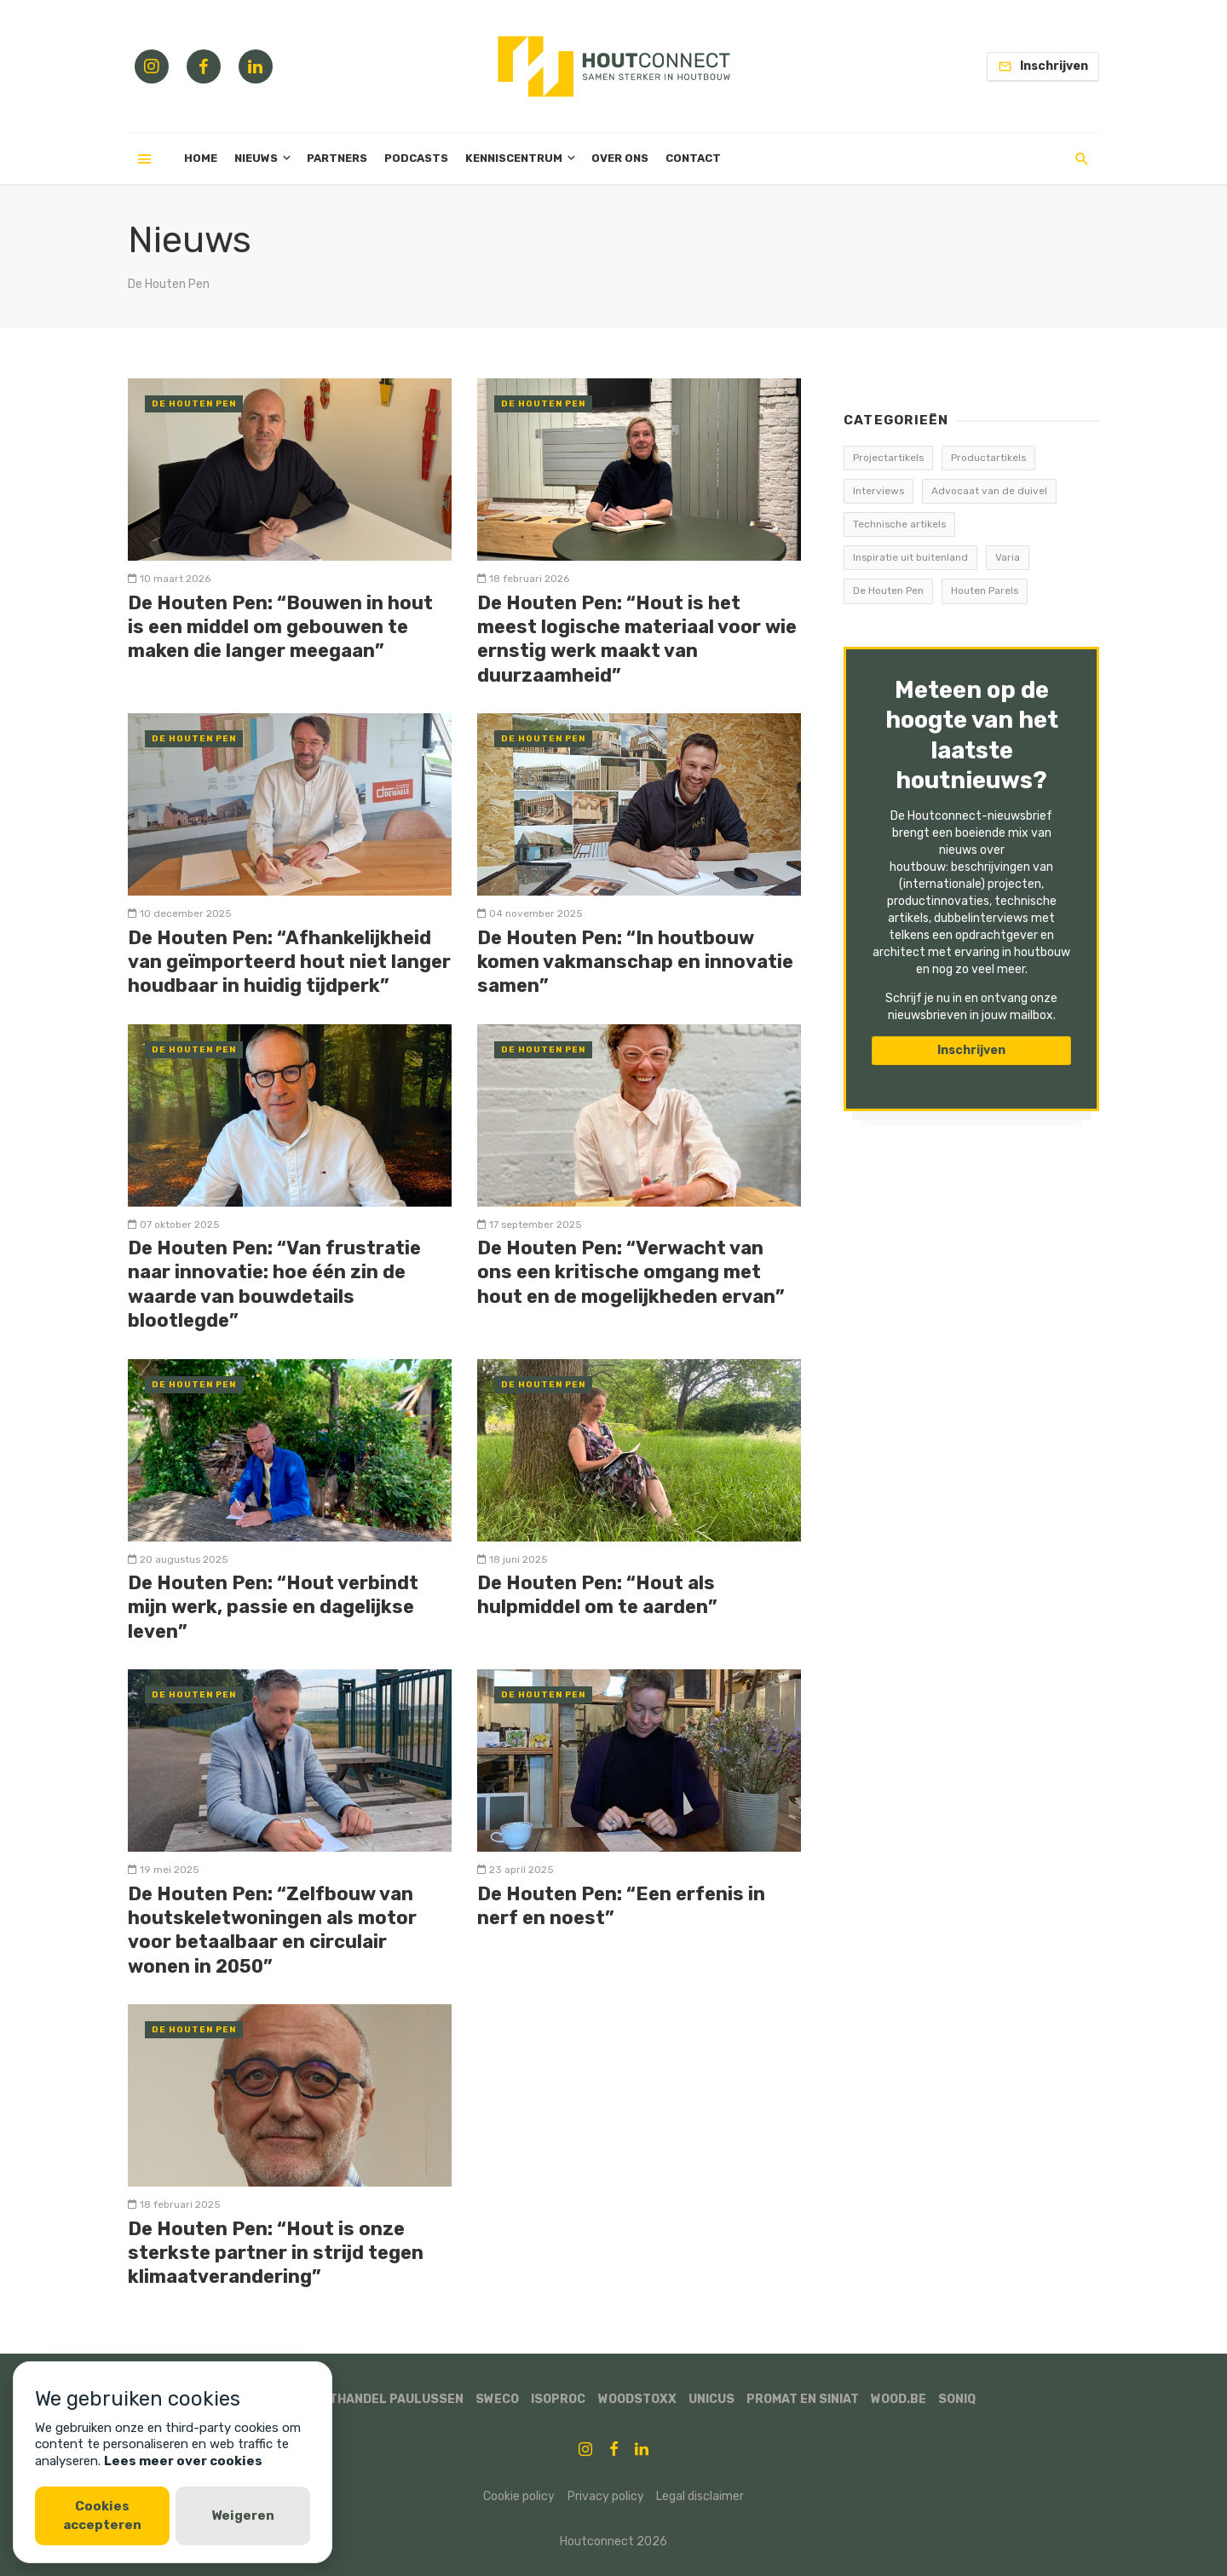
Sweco (497, 2399)
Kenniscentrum (513, 158)
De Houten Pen (194, 404)
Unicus (711, 2399)
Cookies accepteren (102, 2515)
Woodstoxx (637, 2399)
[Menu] (145, 158)
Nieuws (256, 158)
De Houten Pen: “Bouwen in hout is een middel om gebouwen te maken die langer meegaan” (280, 627)
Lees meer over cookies (183, 2461)
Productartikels (988, 458)
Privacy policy (605, 2496)
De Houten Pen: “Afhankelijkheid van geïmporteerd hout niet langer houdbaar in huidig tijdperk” (289, 962)
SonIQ (957, 2399)
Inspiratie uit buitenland (910, 557)
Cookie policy (519, 2496)
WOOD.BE (898, 2399)
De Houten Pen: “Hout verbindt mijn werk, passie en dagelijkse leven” (273, 1607)
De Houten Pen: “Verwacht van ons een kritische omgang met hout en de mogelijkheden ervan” (631, 1272)
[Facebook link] (204, 66)
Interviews (878, 491)
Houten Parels (984, 590)
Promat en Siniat (802, 2399)
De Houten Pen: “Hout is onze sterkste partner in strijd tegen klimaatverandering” (275, 2253)
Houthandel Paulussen (383, 2399)
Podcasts (416, 158)
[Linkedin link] (255, 66)
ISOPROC (558, 2399)
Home (200, 158)
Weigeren (242, 2515)
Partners (337, 158)
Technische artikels (899, 524)
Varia (1007, 557)
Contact (693, 158)
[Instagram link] (152, 66)
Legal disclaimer (700, 2496)
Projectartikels (888, 458)
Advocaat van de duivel (989, 491)
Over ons (619, 158)
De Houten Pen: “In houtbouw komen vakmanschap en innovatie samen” (635, 962)
